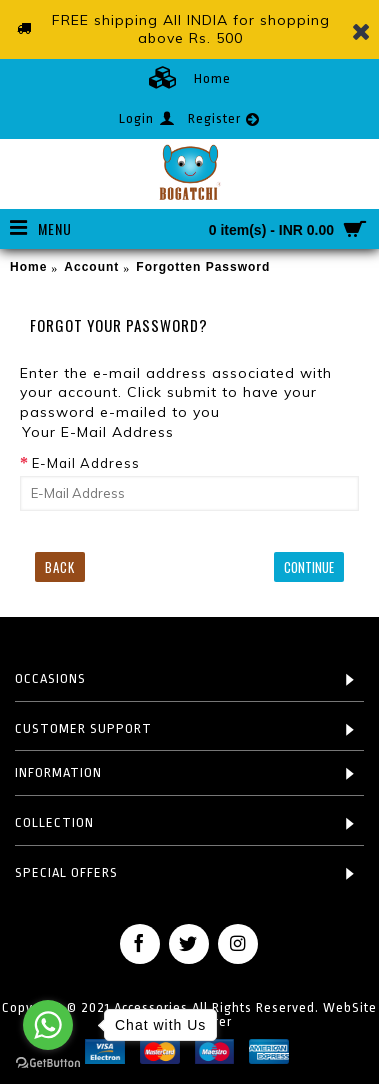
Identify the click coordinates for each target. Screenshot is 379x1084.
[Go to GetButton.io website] (48, 1063)
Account (91, 267)
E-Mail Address (86, 463)
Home (28, 267)
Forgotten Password (203, 267)
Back (60, 567)
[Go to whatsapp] (48, 1025)
